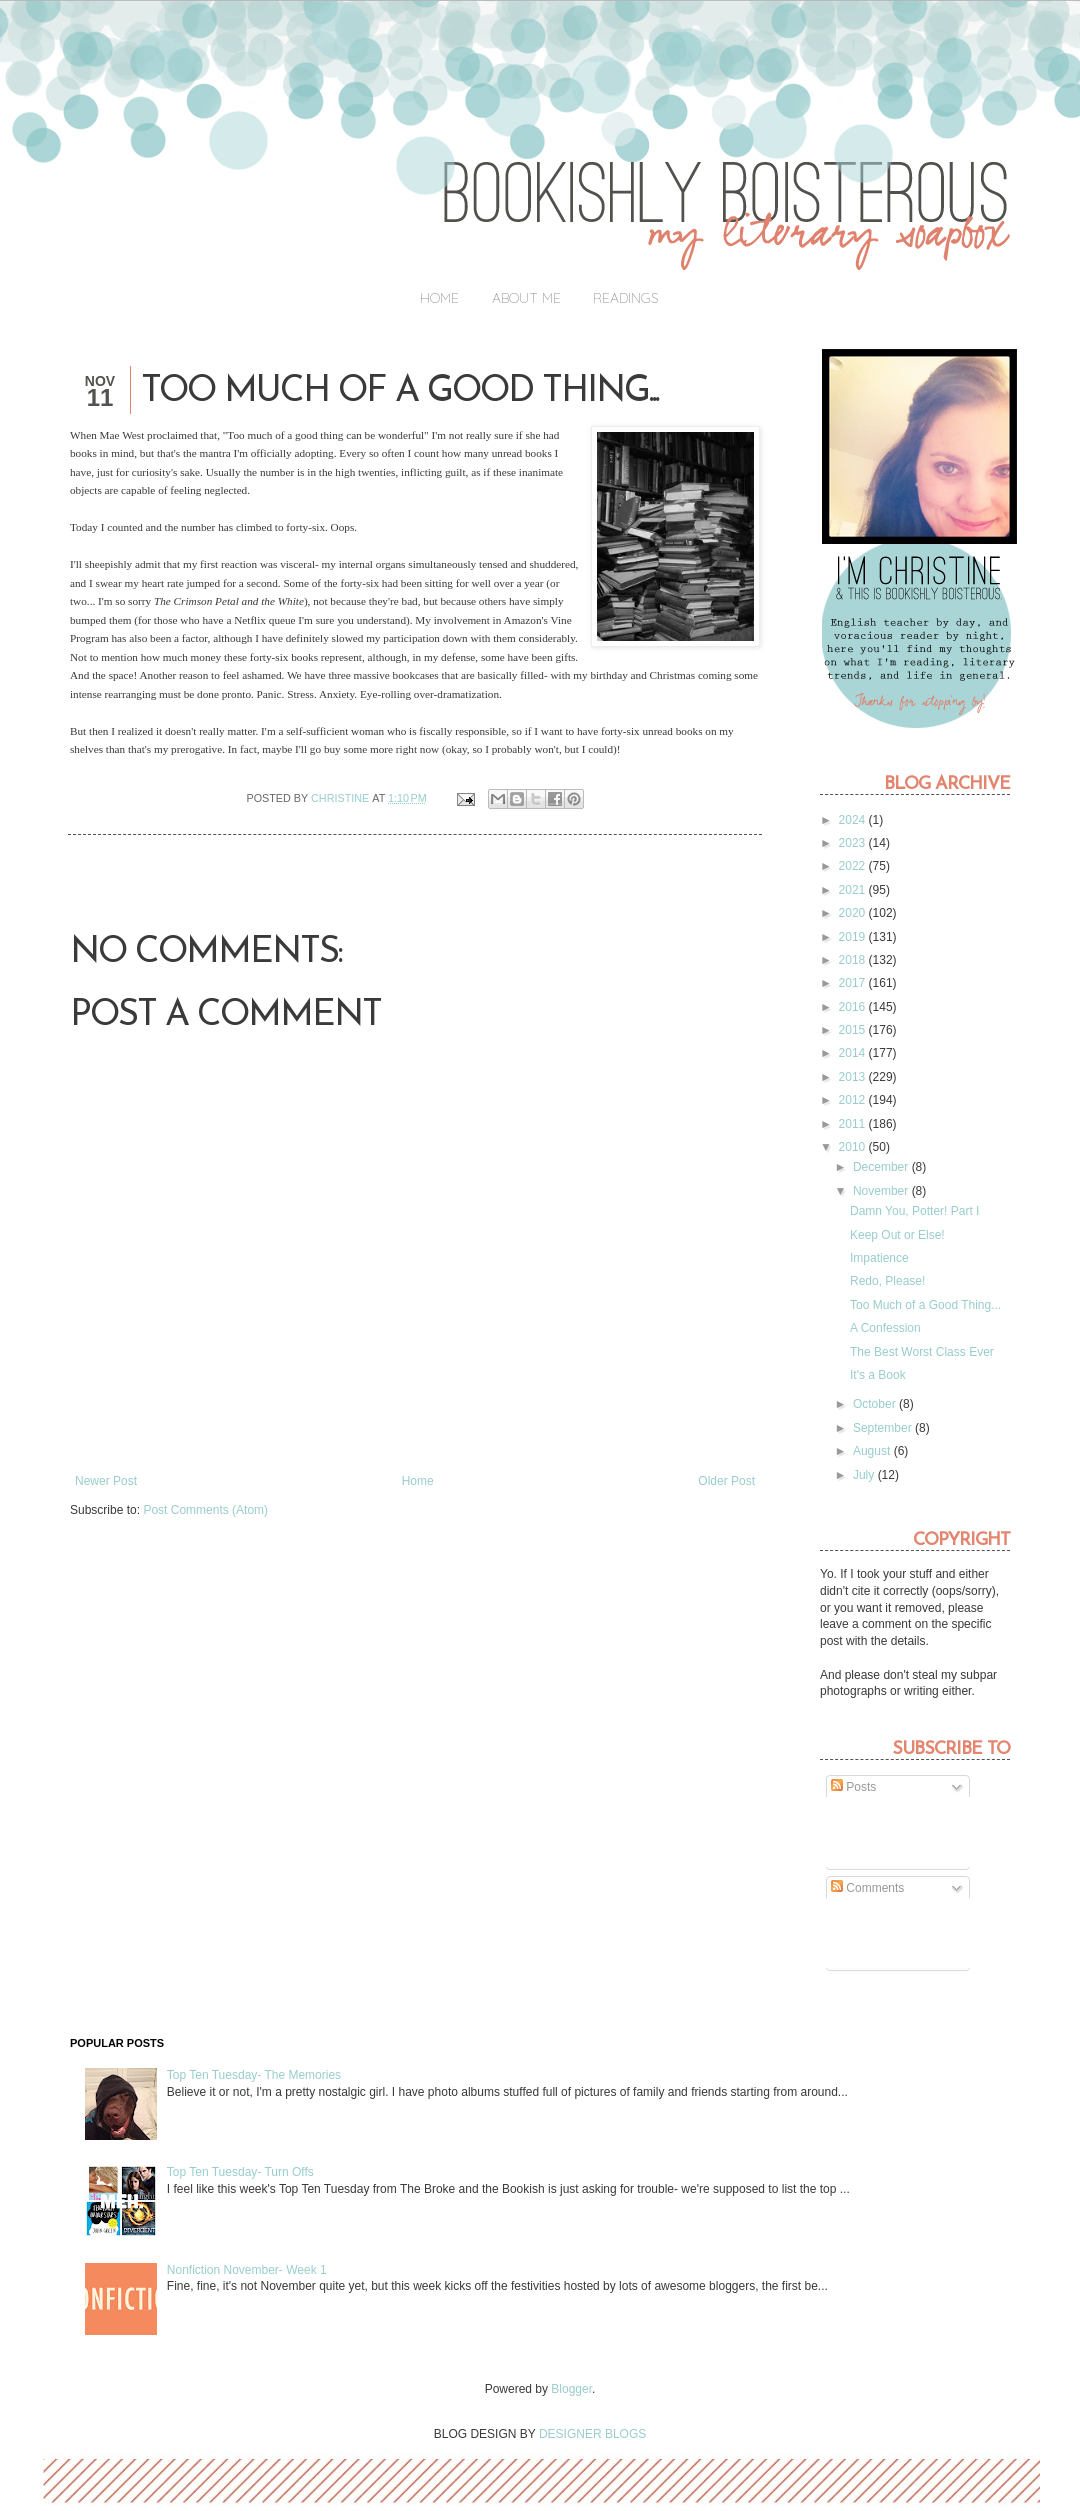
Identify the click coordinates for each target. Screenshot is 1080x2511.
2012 (854, 1100)
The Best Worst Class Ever (922, 1352)
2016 (854, 1007)
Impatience (879, 1258)
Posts (853, 1787)
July (865, 1475)
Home (439, 298)
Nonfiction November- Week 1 (247, 2270)
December (882, 1167)
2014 (854, 1053)
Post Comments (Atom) (205, 1510)
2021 (854, 890)
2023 (854, 843)
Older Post (726, 1481)
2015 (854, 1030)
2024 (854, 820)
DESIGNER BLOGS (592, 2434)
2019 (854, 937)
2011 (854, 1124)
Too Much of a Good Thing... (925, 1305)
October (876, 1404)
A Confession (885, 1328)
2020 (854, 913)
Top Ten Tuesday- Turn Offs (240, 2172)
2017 (854, 983)
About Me (526, 298)
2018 (854, 960)
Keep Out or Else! (897, 1235)
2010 (854, 1147)
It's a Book (878, 1375)
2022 (854, 866)
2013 (854, 1077)
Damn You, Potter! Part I (914, 1211)
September (884, 1428)
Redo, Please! (887, 1281)
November (882, 1191)
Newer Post (106, 1481)
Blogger (571, 2389)
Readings (626, 298)
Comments (867, 1888)
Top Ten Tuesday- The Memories (254, 2075)
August (873, 1451)
